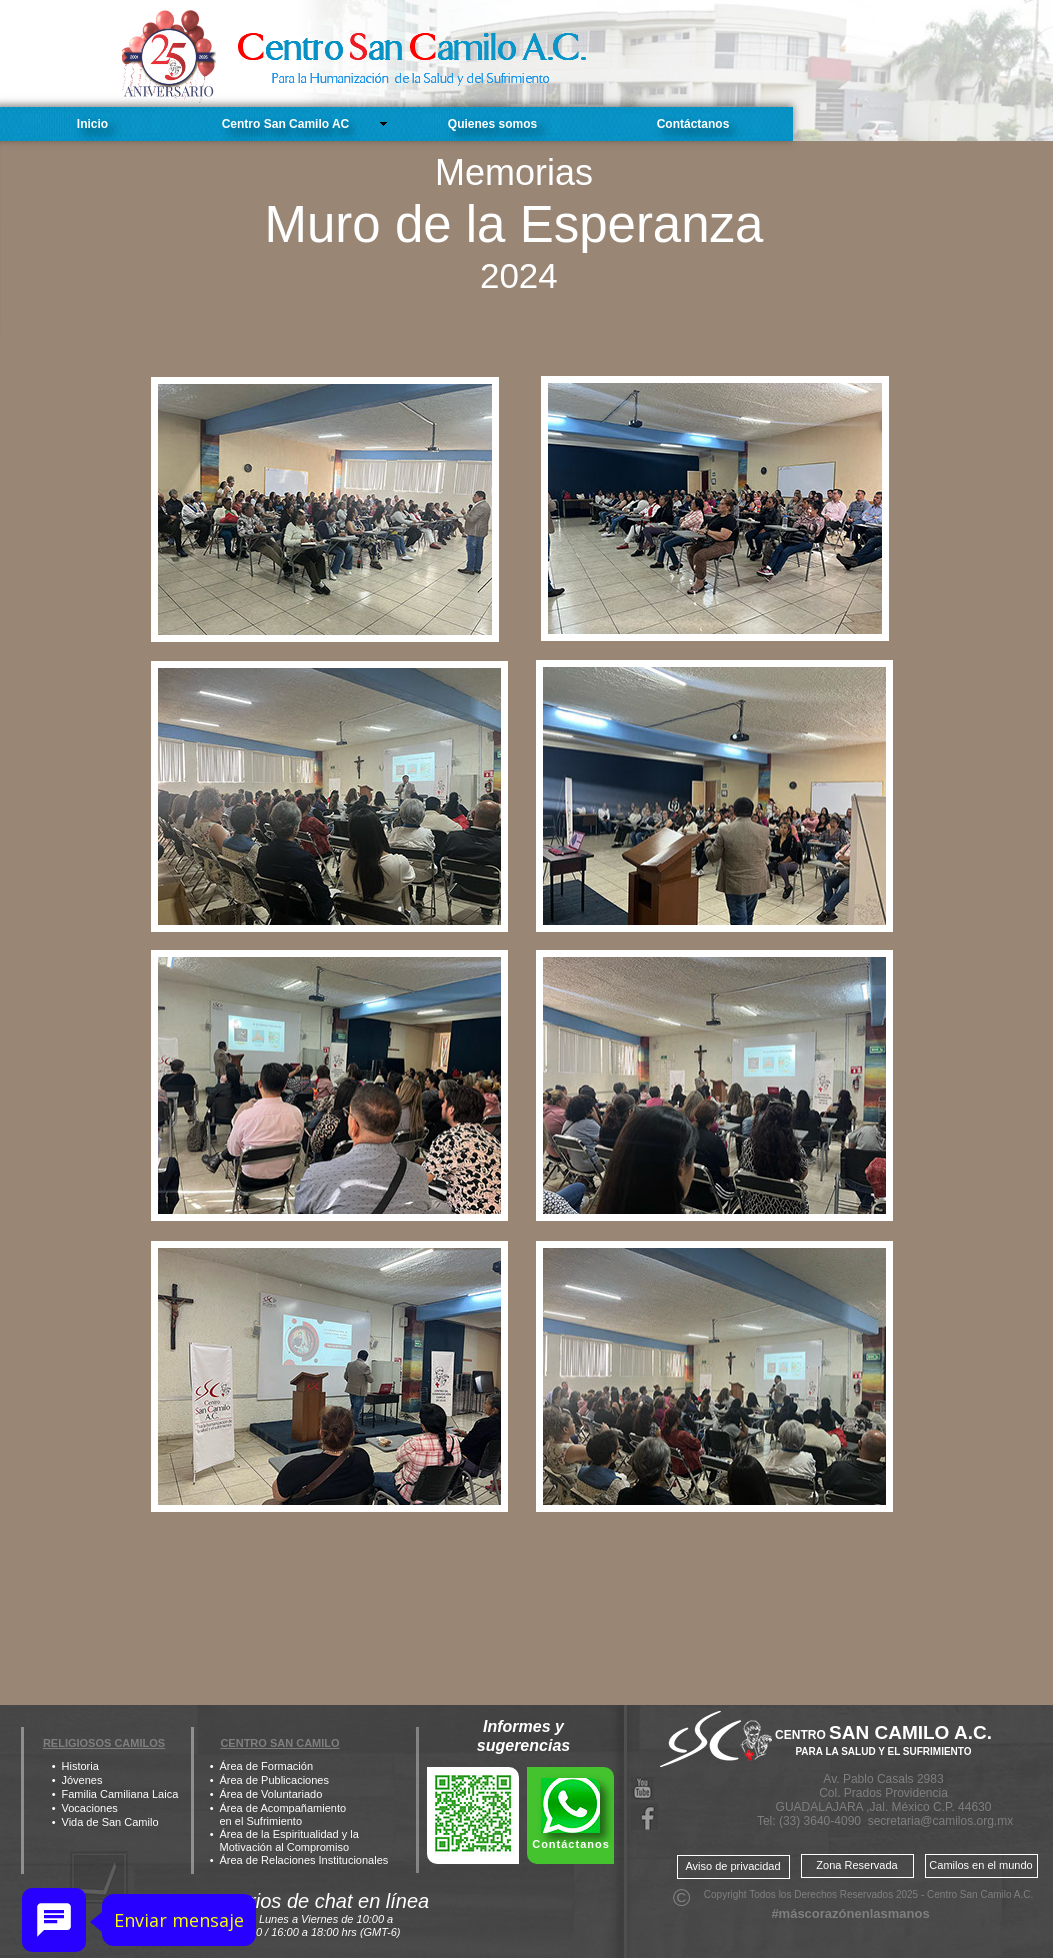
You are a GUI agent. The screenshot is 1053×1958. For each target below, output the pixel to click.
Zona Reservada (856, 1865)
